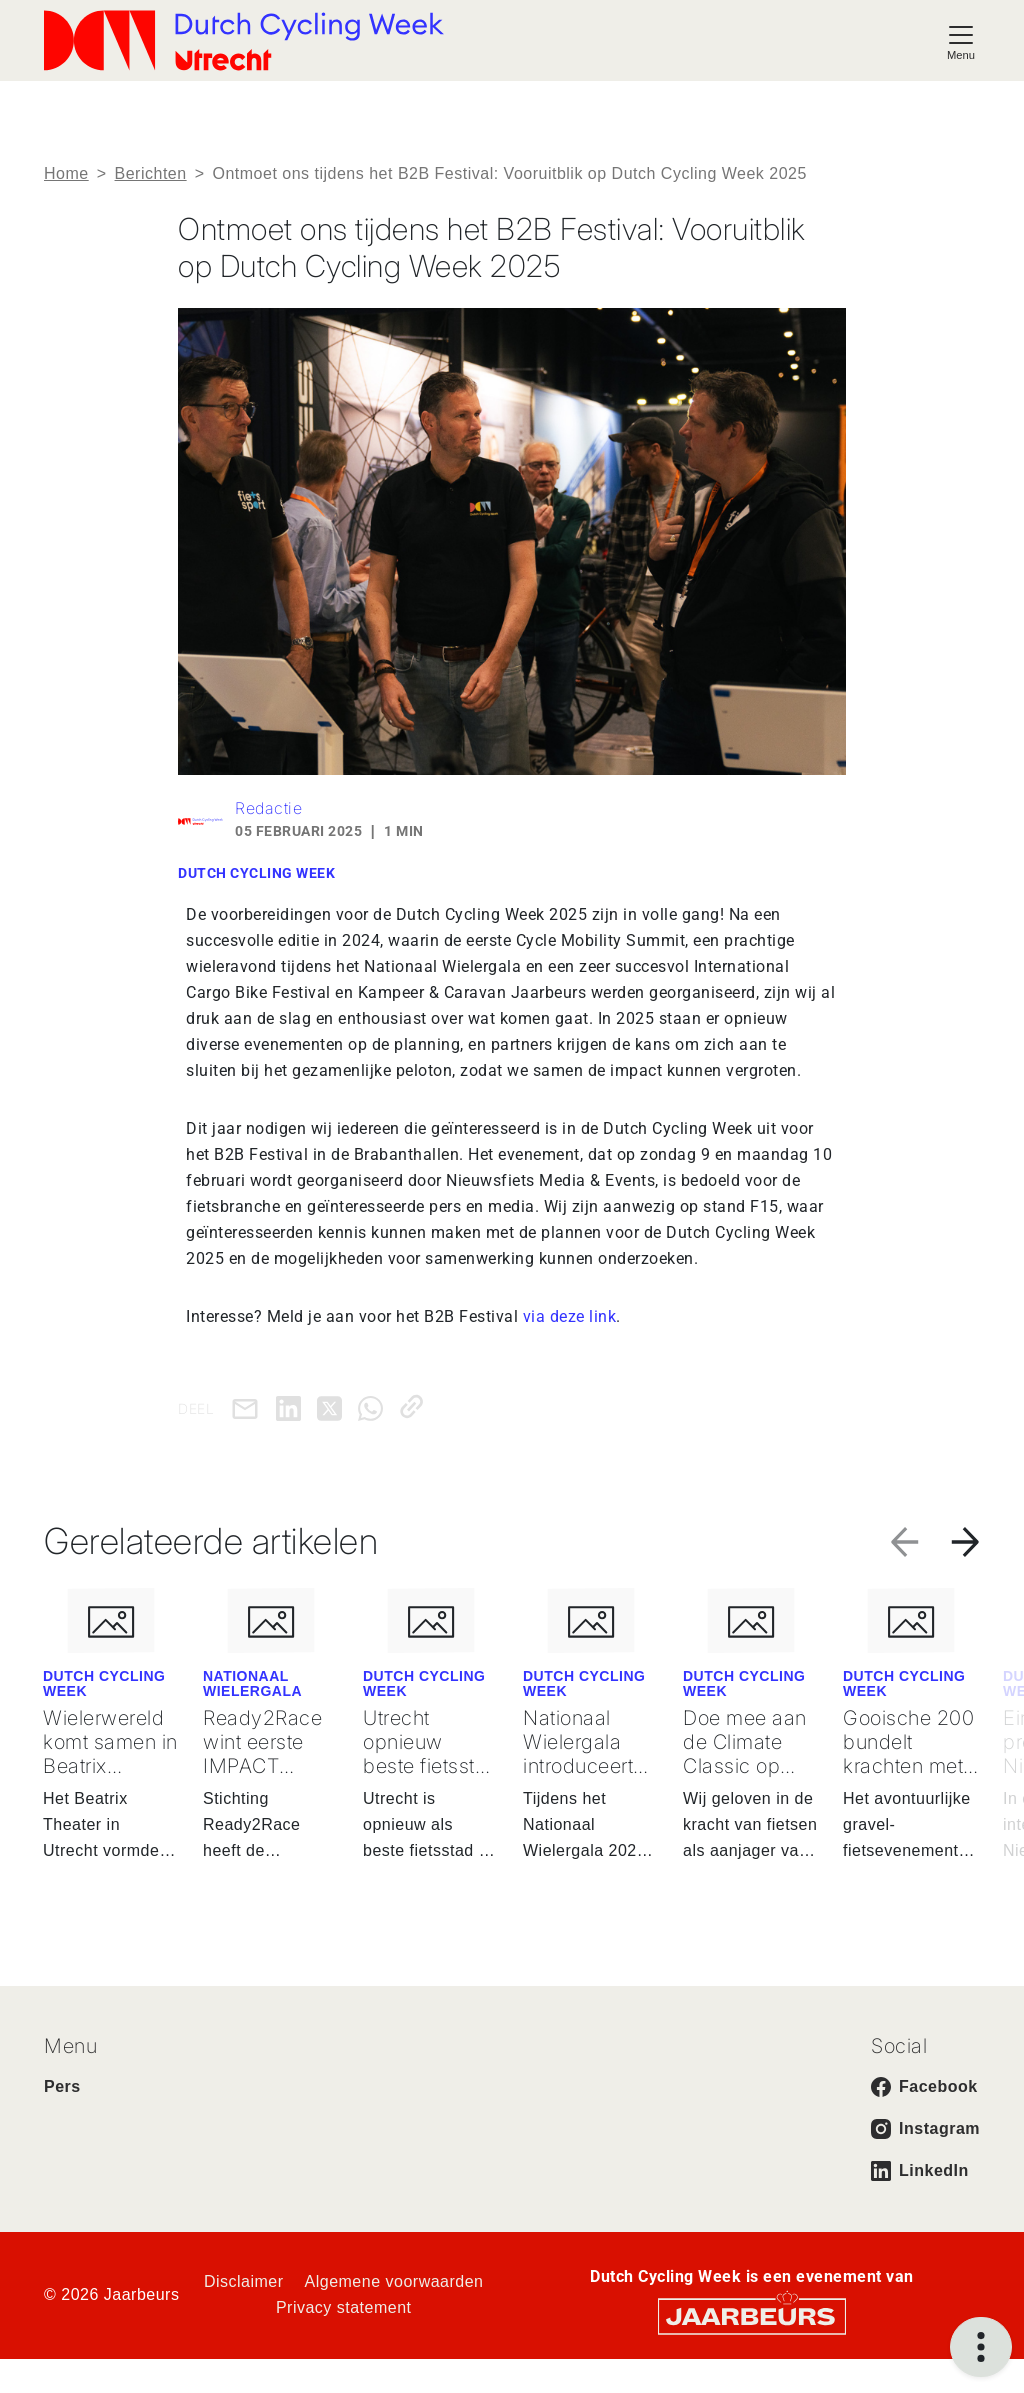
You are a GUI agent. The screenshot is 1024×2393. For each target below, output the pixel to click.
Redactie (268, 808)
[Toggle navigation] (961, 40)
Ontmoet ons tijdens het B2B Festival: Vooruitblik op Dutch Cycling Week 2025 (509, 173)
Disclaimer (244, 2281)
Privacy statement (344, 2307)
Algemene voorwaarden (394, 2281)
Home (66, 173)
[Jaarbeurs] (752, 2314)
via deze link (570, 1316)
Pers (62, 2086)
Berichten (151, 173)
